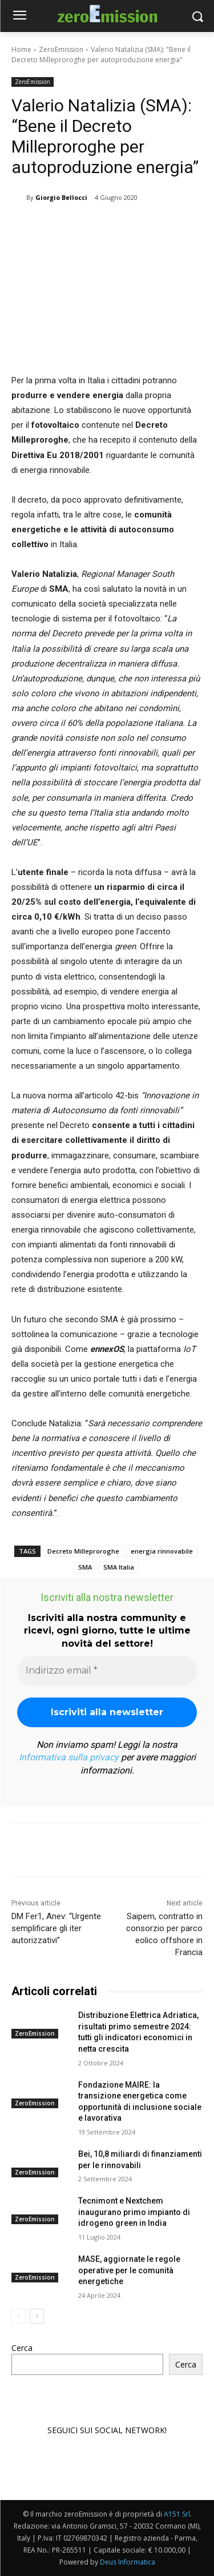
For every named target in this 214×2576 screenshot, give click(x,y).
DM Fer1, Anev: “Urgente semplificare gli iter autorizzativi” (56, 1928)
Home (21, 49)
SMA (85, 1567)
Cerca (22, 2347)
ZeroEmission (61, 49)
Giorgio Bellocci (61, 197)
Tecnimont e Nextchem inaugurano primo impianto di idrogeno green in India (134, 2212)
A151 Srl (177, 2514)
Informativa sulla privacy (69, 1757)
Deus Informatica (127, 2562)
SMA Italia (118, 1567)
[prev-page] (18, 2316)
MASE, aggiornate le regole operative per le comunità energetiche (129, 2270)
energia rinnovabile (162, 1551)
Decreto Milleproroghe (83, 1551)
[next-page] (37, 2316)
